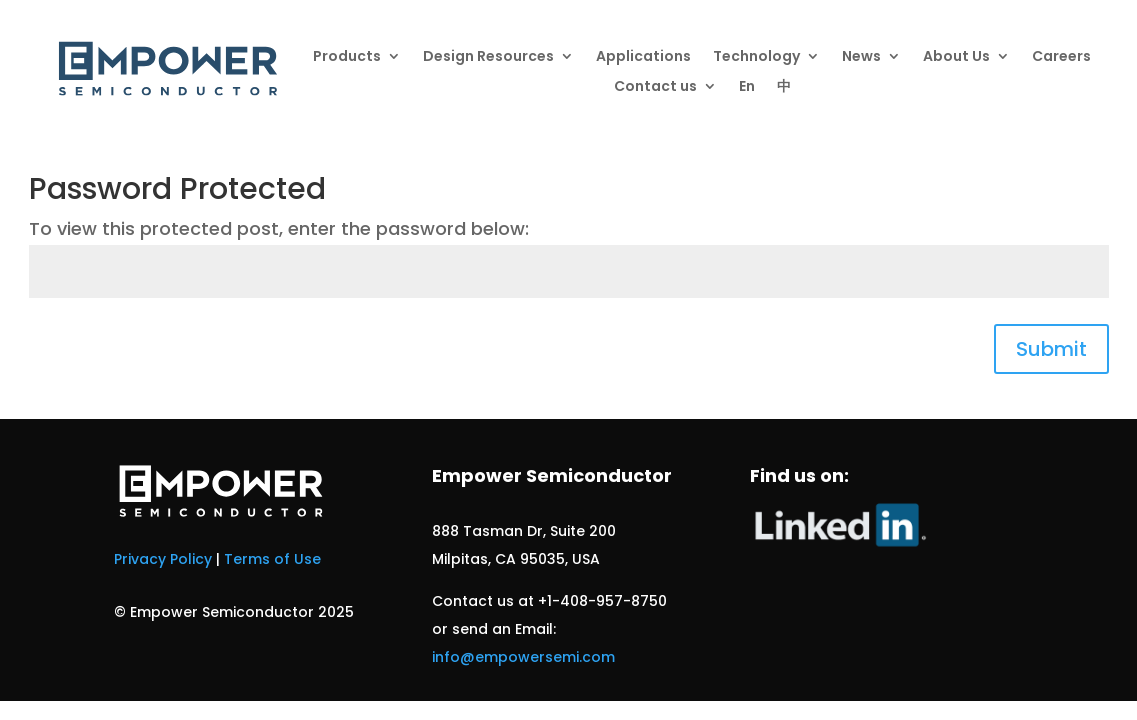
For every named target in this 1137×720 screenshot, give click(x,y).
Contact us (655, 87)
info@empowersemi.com (523, 657)
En (747, 87)
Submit (1051, 349)
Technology (756, 57)
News (861, 57)
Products (347, 57)
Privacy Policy (163, 559)
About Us (956, 57)
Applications (643, 57)
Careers (1061, 57)
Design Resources (488, 57)
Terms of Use (272, 559)
